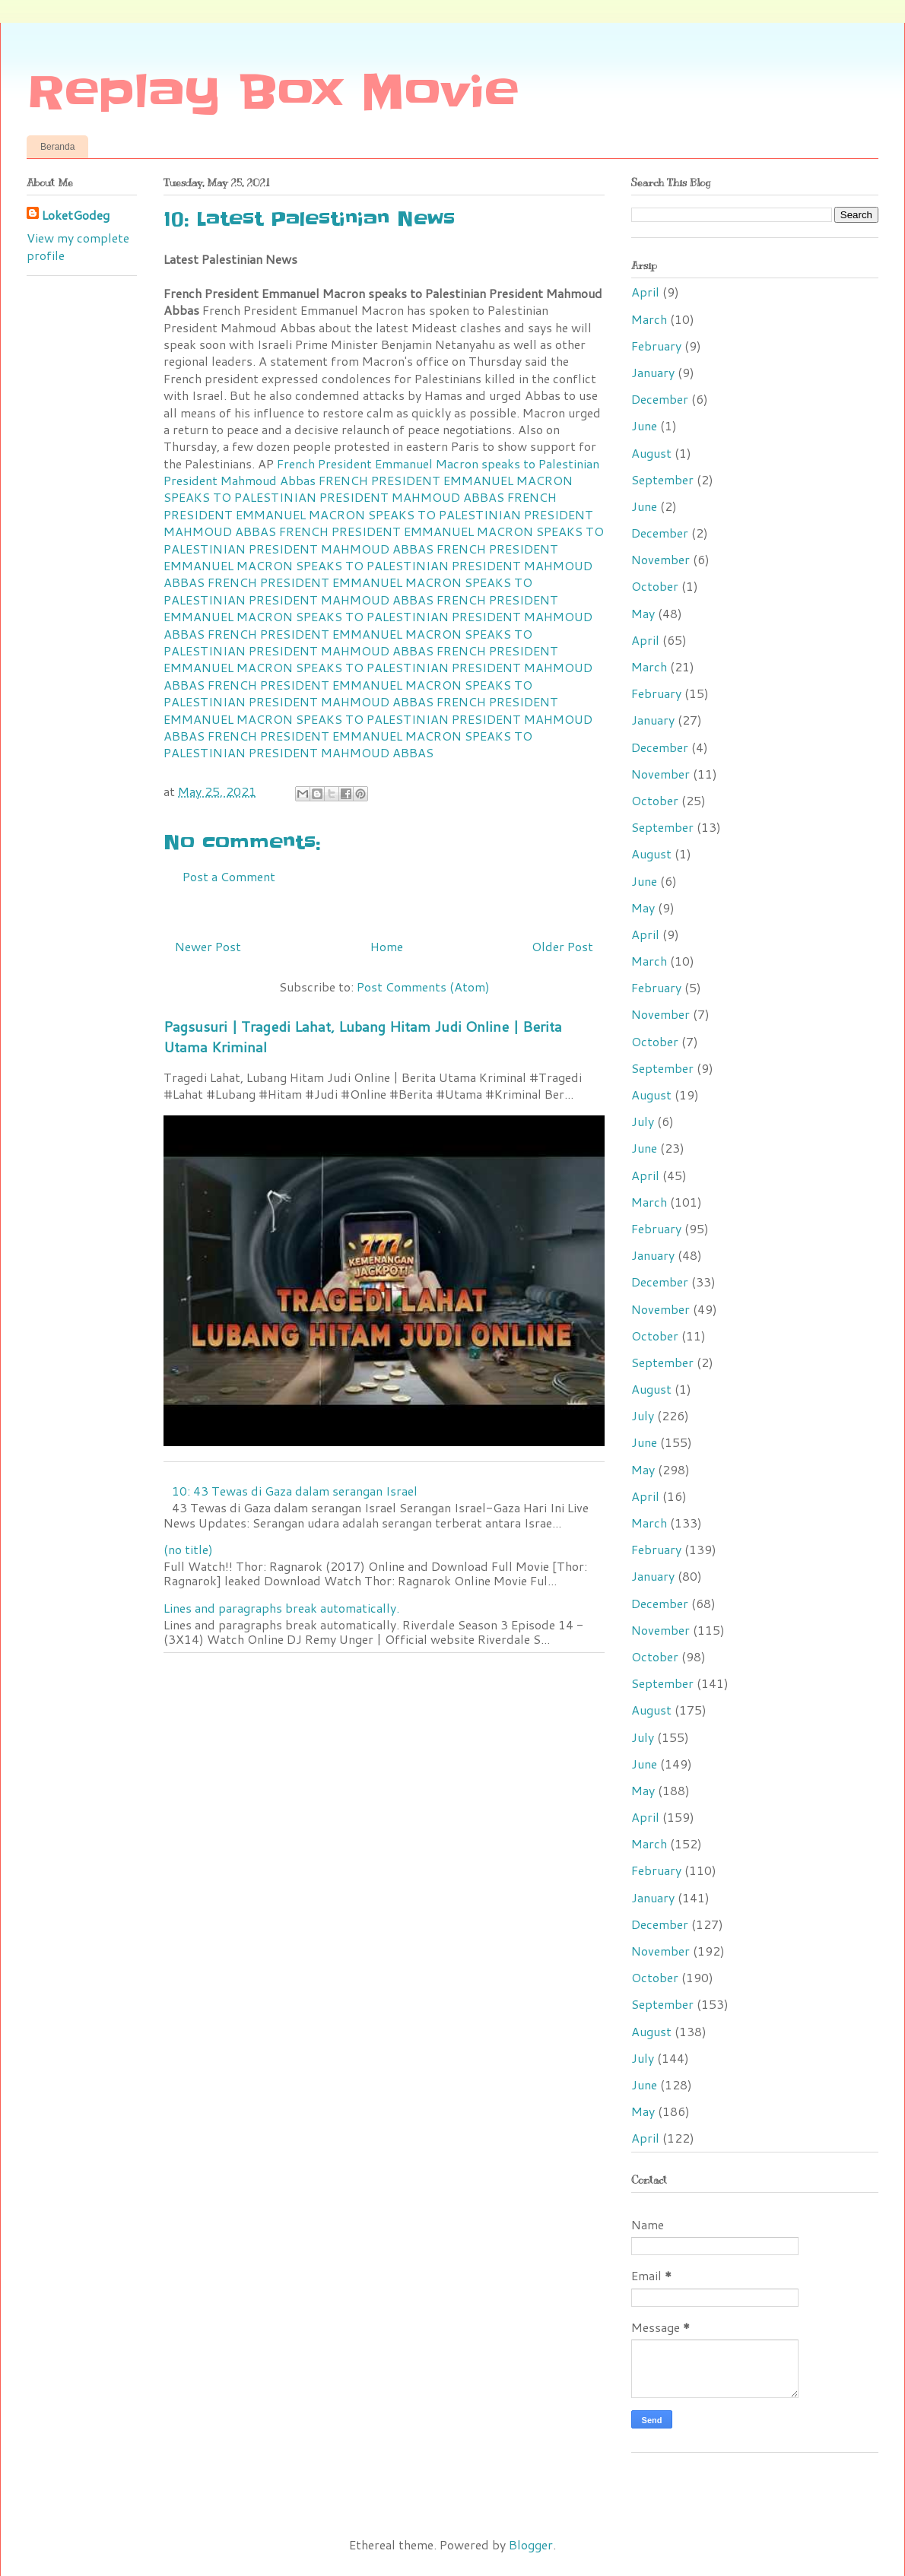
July (642, 1121)
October (654, 586)
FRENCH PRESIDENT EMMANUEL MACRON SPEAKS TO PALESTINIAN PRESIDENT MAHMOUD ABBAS (368, 488)
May (643, 613)
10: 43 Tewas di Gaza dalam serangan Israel (295, 1490)
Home (386, 946)
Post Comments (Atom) (423, 986)
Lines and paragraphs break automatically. (281, 1607)
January (653, 372)
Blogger (531, 2544)
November (660, 559)
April (645, 291)
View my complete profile (78, 246)
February (656, 345)
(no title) (188, 1549)
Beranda (57, 146)
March (649, 319)
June (644, 425)
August (651, 453)
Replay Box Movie (273, 93)
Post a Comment (229, 876)
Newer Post (208, 946)
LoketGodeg (76, 215)
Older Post (562, 946)
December (659, 399)
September (662, 479)
